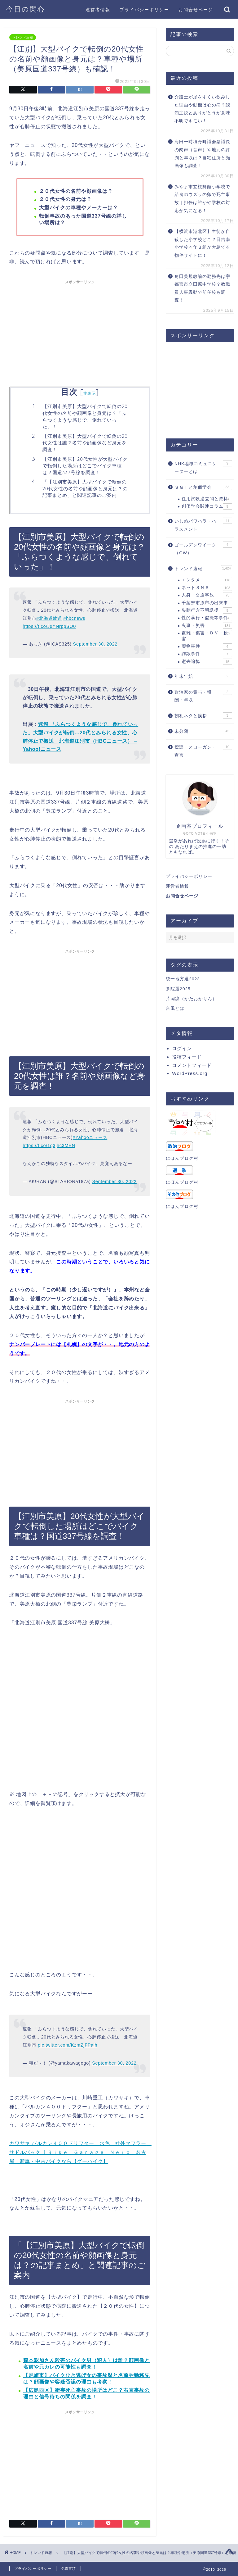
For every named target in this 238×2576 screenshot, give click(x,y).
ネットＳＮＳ (207, 588)
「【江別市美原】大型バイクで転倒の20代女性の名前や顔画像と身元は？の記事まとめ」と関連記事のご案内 (85, 488)
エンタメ (207, 580)
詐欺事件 (207, 654)
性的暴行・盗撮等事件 (207, 618)
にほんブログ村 (182, 1158)
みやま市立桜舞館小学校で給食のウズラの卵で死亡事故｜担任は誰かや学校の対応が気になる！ (202, 198)
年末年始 (203, 676)
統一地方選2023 (183, 979)
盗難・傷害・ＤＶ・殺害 (207, 635)
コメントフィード (192, 1065)
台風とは (175, 1008)
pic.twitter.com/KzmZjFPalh (67, 2045)
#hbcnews (74, 618)
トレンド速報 (22, 37)
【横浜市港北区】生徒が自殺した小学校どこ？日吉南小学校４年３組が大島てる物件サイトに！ (202, 243)
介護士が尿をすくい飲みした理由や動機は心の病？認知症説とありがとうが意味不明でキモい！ (202, 109)
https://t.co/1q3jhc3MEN (49, 1145)
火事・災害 (207, 626)
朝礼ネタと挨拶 (203, 715)
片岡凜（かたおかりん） (191, 998)
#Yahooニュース (90, 1137)
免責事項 (68, 2568)
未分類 (203, 731)
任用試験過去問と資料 (207, 499)
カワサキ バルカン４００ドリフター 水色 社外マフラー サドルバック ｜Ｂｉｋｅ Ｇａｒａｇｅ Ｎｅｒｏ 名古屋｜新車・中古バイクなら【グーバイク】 (80, 2152)
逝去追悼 (207, 662)
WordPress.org (189, 1073)
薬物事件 (207, 646)
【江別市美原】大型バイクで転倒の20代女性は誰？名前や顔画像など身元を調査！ (85, 442)
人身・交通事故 (207, 595)
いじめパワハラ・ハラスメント (203, 525)
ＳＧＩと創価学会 (203, 487)
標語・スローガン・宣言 (203, 751)
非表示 (89, 393)
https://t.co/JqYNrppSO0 (49, 626)
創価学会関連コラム (207, 506)
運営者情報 (98, 9)
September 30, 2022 (95, 644)
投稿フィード (187, 1056)
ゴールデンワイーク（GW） (203, 549)
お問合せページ (195, 9)
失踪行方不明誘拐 (207, 610)
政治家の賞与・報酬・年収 (203, 696)
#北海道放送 (49, 618)
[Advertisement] (79, 330)
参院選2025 (178, 988)
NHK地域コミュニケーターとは (203, 467)
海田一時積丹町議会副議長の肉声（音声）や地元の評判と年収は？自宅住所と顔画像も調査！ (202, 153)
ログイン (182, 1048)
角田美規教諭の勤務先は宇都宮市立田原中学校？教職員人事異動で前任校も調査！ (202, 288)
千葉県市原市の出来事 (207, 603)
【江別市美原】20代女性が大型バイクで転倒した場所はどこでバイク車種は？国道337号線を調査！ (85, 465)
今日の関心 (25, 9)
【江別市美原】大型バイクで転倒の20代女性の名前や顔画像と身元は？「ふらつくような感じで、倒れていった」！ (85, 416)
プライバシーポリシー (144, 9)
